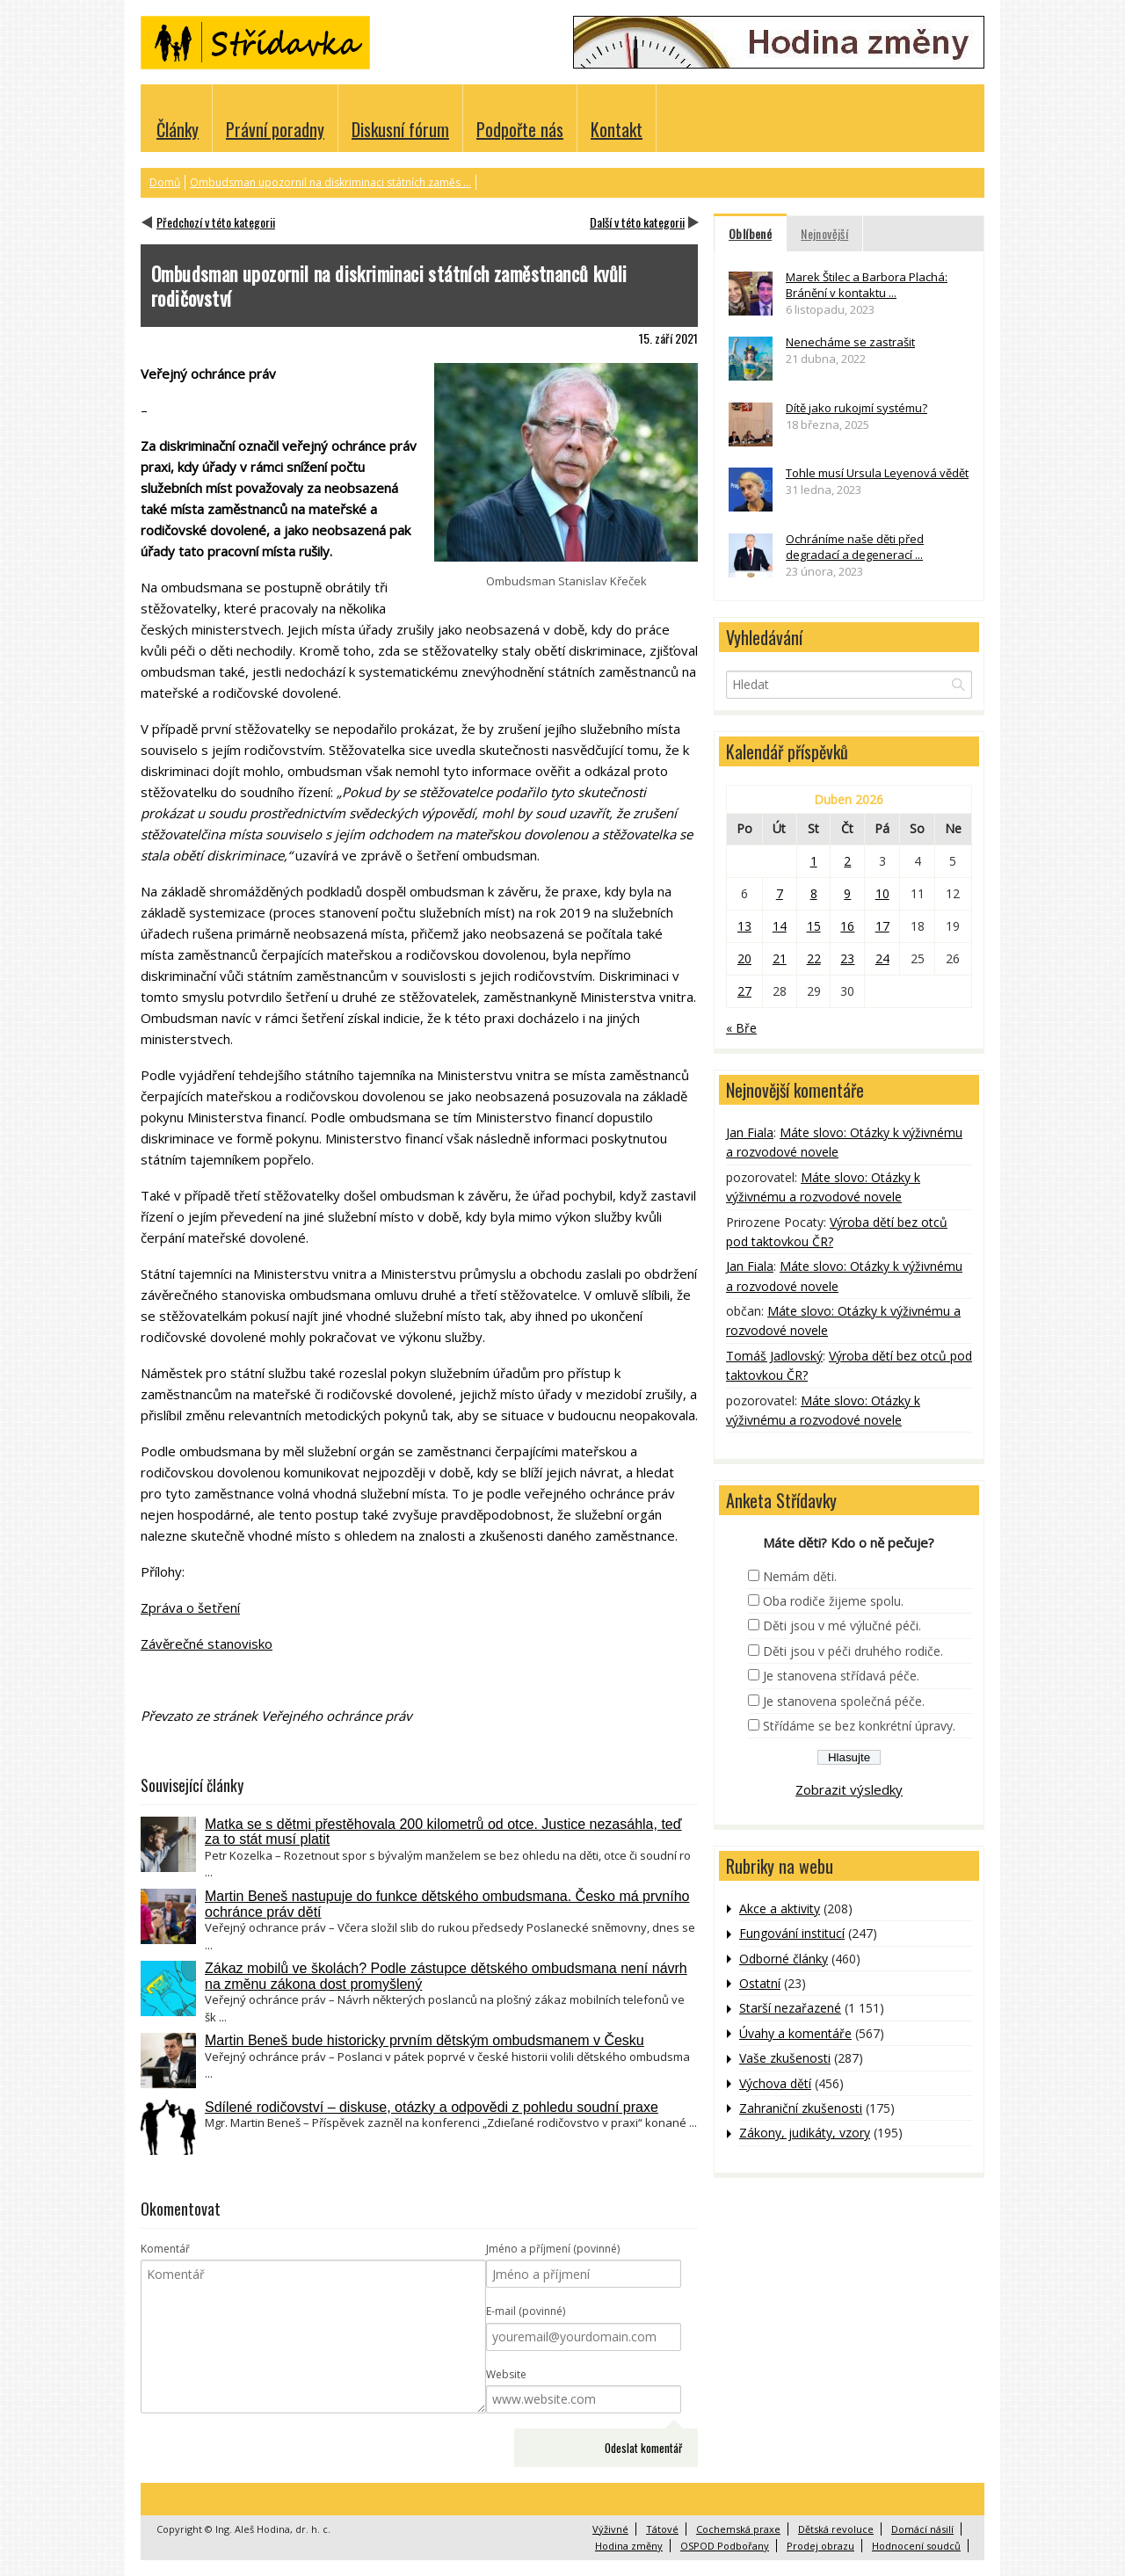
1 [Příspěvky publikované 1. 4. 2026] (813, 861)
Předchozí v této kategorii (215, 222)
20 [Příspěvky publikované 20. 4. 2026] (744, 958)
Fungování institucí (792, 1933)
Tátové (662, 2529)
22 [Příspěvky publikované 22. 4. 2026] (814, 958)
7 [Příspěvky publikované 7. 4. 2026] (779, 893)
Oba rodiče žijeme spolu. (833, 1601)
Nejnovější (824, 233)
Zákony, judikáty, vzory (804, 2132)
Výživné (610, 2529)
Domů (164, 182)
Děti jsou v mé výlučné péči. (842, 1625)
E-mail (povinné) (525, 2311)
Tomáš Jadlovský (774, 1355)
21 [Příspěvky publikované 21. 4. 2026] (780, 958)
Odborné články (783, 1958)
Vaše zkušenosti (785, 2058)
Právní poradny (275, 129)
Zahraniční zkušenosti (800, 2108)
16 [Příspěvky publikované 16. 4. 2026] (847, 926)
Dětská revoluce (836, 2529)
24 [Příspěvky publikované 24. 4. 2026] (882, 958)
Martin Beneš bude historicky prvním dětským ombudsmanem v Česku (424, 2040)
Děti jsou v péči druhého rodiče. (853, 1651)
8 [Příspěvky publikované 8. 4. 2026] (813, 893)
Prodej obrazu (820, 2545)
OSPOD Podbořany (724, 2545)
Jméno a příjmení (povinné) (553, 2248)
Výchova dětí (775, 2083)
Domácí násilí (922, 2529)
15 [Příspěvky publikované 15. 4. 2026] (814, 926)
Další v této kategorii (637, 222)
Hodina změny (629, 2545)
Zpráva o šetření (190, 1607)
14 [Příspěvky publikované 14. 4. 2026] (780, 926)
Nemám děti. (800, 1576)
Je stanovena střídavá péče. (841, 1675)
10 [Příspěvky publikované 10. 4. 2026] (882, 893)
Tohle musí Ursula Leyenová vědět (877, 473)
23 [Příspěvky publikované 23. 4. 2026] (847, 958)
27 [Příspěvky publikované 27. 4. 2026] (744, 991)
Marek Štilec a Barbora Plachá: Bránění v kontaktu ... (866, 285)
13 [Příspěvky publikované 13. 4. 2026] (744, 926)
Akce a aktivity (779, 1908)
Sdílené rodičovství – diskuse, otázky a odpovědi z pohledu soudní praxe (431, 2107)
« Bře (741, 1028)
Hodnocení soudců (916, 2545)
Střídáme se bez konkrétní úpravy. (859, 1725)
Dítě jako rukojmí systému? (856, 408)
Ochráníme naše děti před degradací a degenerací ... (855, 546)
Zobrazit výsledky (849, 1789)
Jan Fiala (749, 1132)
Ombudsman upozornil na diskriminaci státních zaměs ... (330, 182)
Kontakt (616, 129)
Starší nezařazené (790, 2007)
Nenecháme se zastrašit (850, 342)
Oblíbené (750, 233)
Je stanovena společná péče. (844, 1701)
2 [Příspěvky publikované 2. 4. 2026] (847, 861)
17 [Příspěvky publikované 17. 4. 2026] (882, 926)
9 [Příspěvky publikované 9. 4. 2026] (847, 893)
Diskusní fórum (400, 129)
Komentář (165, 2248)
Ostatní (759, 1983)
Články (177, 129)
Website (506, 2374)
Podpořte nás (519, 129)
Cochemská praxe (738, 2529)
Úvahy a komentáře (795, 2033)
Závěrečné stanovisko (206, 1643)
